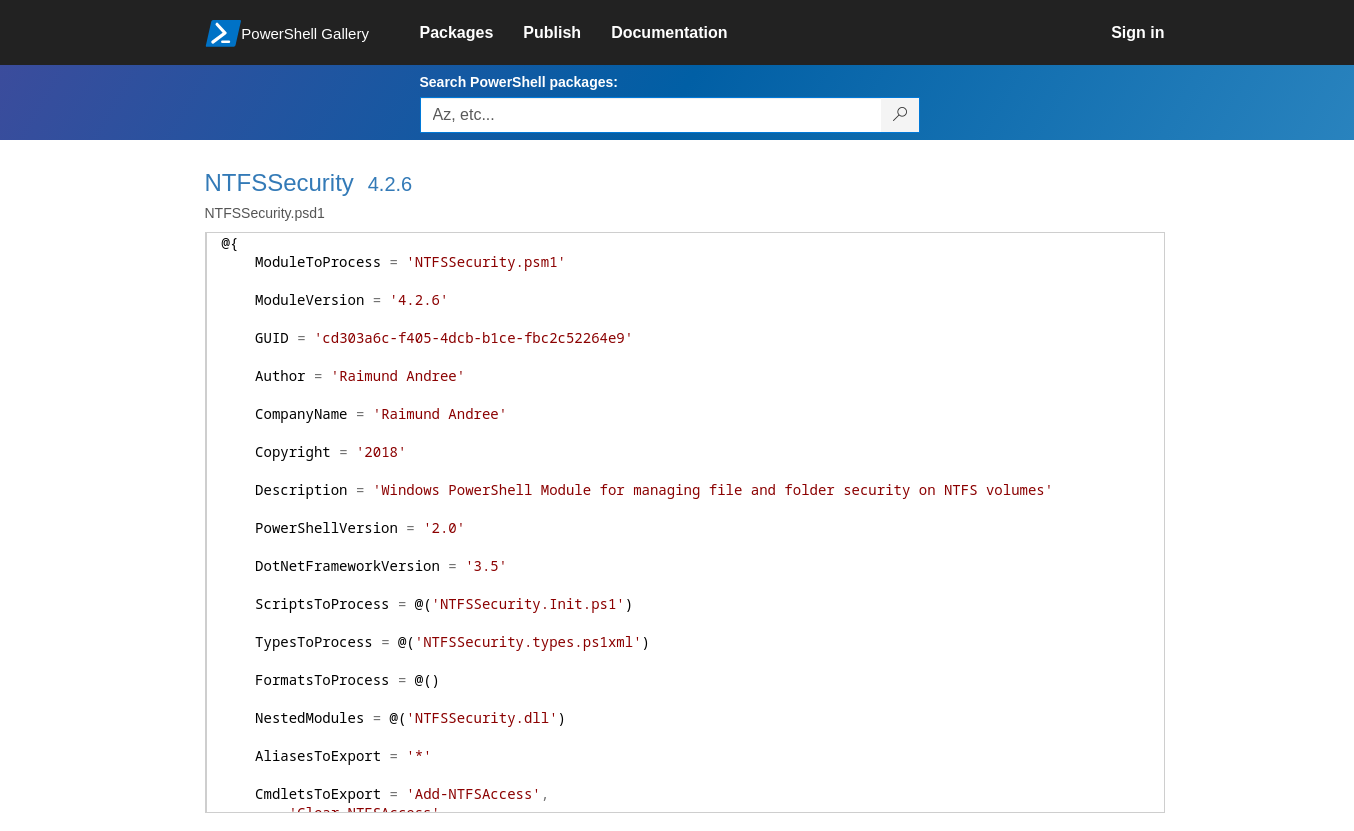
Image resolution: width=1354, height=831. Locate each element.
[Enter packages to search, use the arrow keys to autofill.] (651, 115)
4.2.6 (390, 184)
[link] (472, 33)
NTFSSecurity (279, 182)
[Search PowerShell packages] (900, 115)
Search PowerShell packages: (519, 82)
